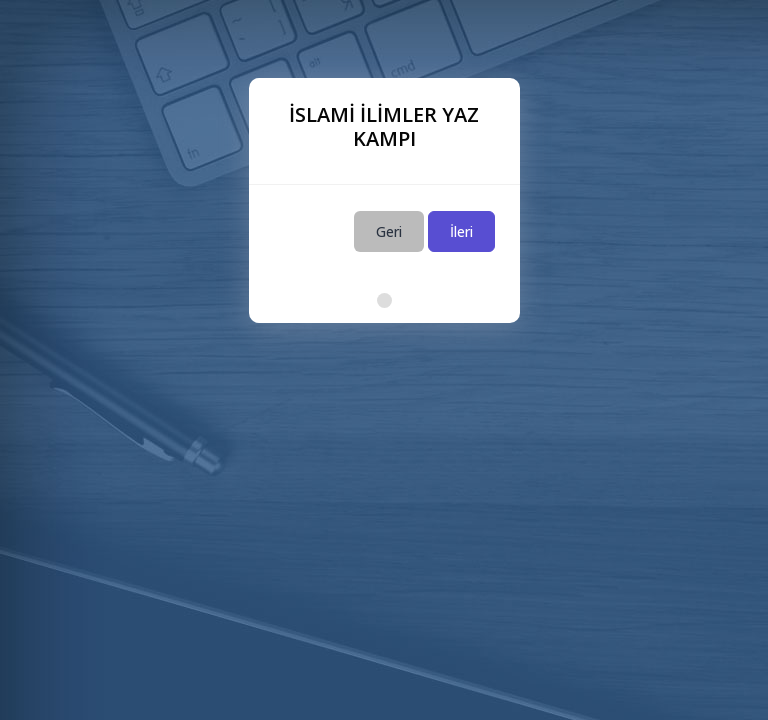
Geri (389, 231)
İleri (461, 231)
